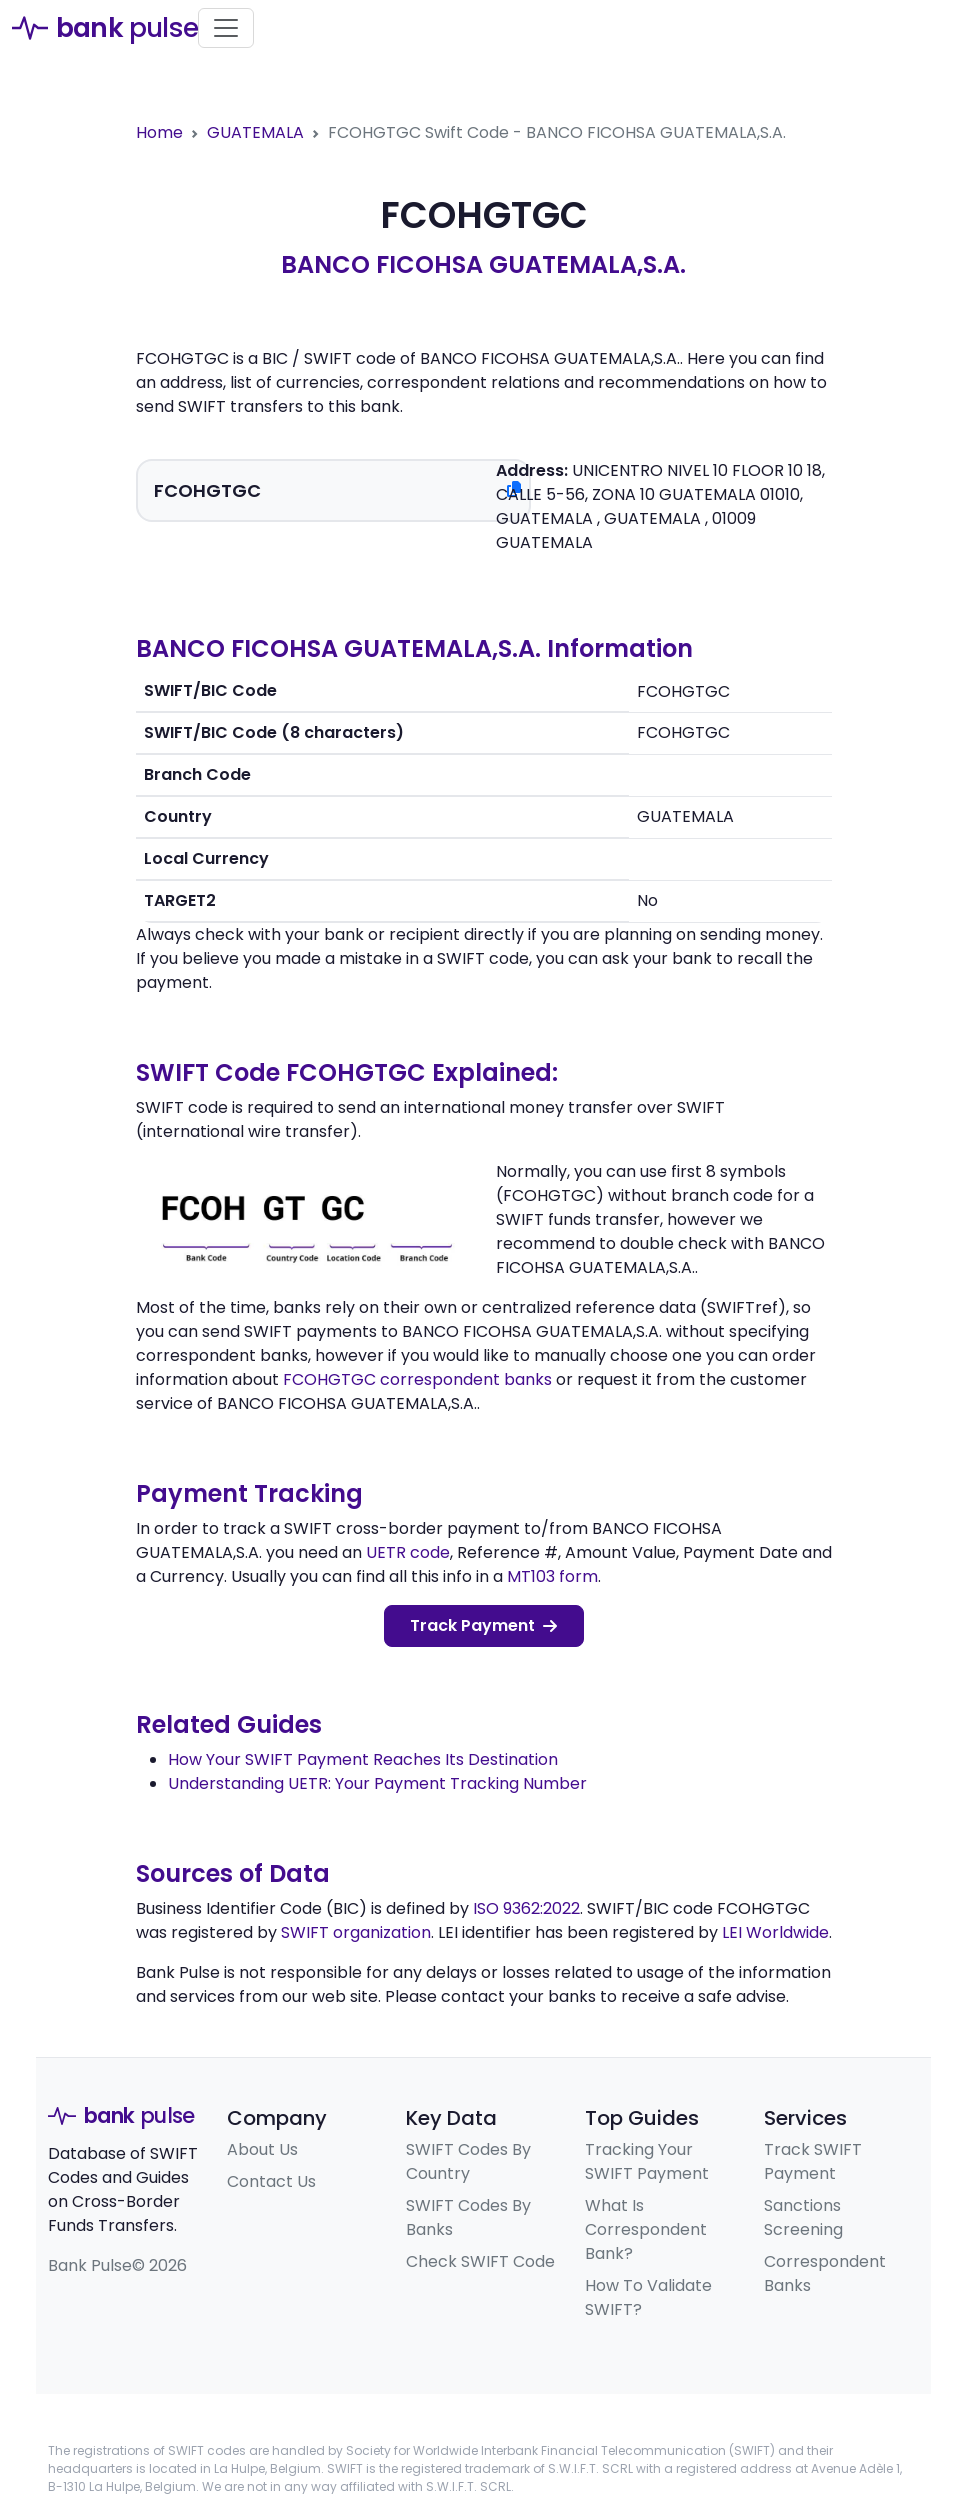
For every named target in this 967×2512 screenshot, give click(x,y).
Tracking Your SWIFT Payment (647, 2161)
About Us (262, 2149)
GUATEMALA (255, 132)
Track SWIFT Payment (813, 2161)
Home (159, 132)
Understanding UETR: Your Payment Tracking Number (377, 1783)
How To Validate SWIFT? (648, 2297)
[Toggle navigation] (226, 28)
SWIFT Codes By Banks (468, 2217)
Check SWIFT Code (480, 2261)
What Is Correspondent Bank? (646, 2229)
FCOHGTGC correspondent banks (417, 1379)
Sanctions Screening (803, 2217)
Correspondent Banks (825, 2273)
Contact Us (271, 2181)
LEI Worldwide (775, 1932)
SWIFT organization (356, 1932)
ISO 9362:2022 (526, 1908)
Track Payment (483, 1625)
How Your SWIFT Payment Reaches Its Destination (363, 1759)
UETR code (408, 1552)
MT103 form (552, 1576)
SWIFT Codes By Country (468, 2161)
